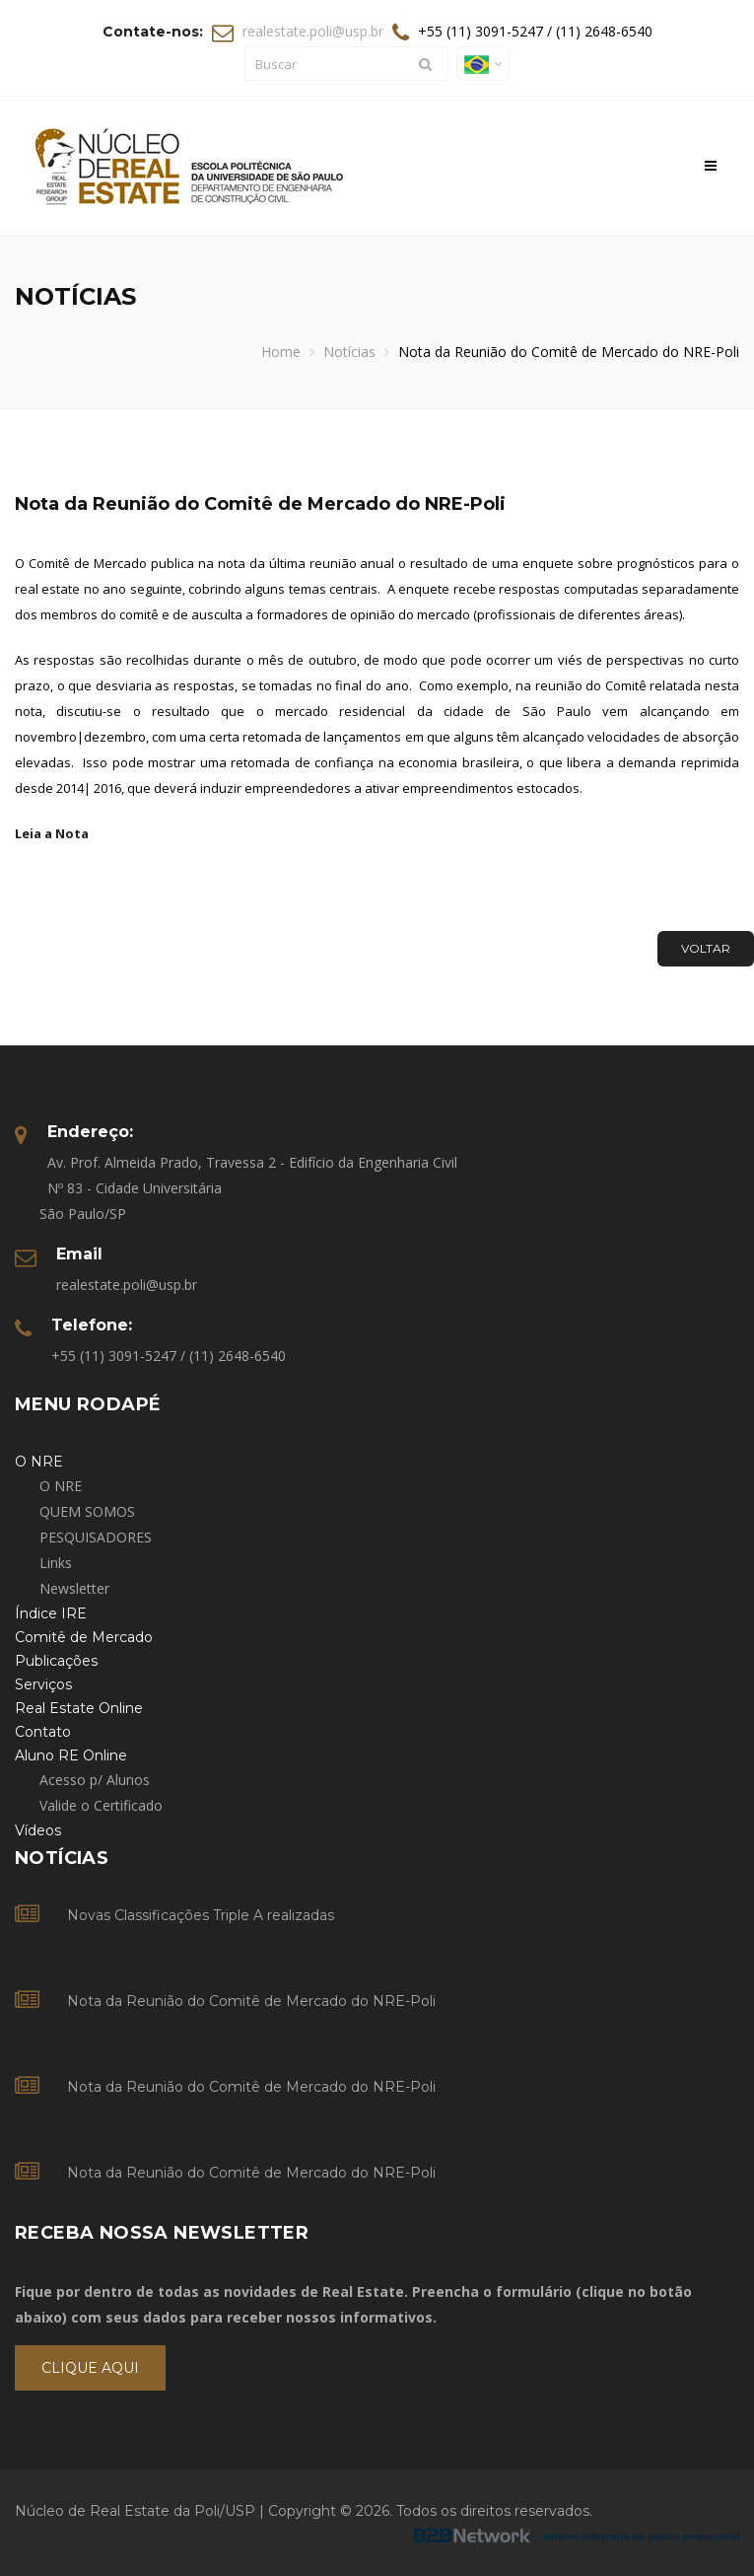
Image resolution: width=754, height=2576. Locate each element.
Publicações (56, 1661)
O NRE (60, 1485)
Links (55, 1562)
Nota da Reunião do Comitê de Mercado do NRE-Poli (251, 2001)
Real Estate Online (79, 1708)
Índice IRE (51, 1613)
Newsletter (74, 1588)
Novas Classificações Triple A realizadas (200, 1915)
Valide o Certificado (101, 1805)
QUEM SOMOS (87, 1511)
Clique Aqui (90, 2368)
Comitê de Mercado (84, 1637)
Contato (43, 1732)
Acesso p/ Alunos (94, 1779)
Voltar (705, 948)
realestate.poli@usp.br (312, 31)
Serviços (43, 1684)
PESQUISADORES (95, 1537)
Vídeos (38, 1830)
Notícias (349, 351)
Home (281, 351)
